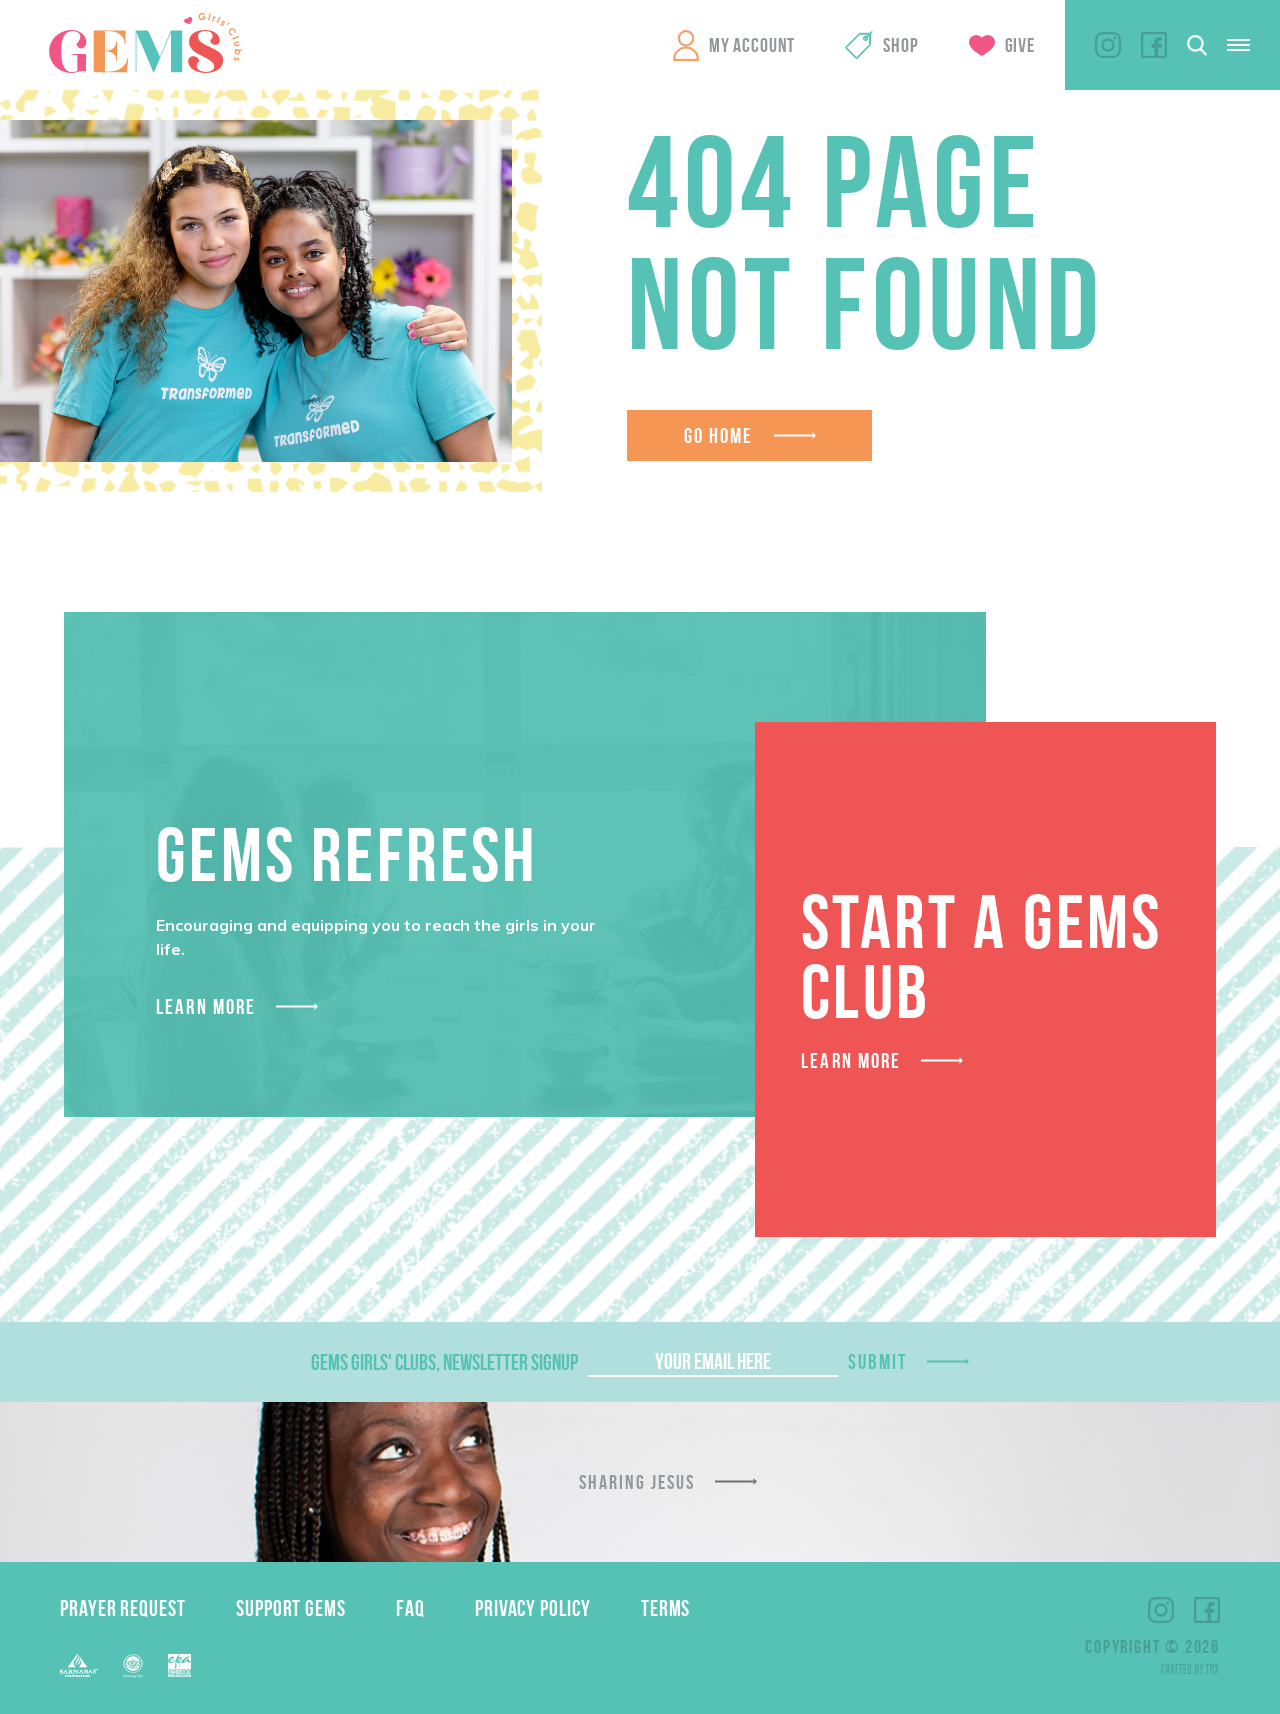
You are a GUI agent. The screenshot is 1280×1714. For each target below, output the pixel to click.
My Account (752, 45)
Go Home (719, 435)
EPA (179, 1665)
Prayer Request (123, 1608)
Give (1020, 45)
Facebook (1154, 45)
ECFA (133, 1666)
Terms (666, 1608)
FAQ (410, 1608)
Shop (900, 45)
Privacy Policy (533, 1608)
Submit (878, 1361)
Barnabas (79, 1665)
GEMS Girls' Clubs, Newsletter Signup (444, 1362)
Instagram (1108, 45)
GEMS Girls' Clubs (145, 43)
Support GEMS (291, 1608)
